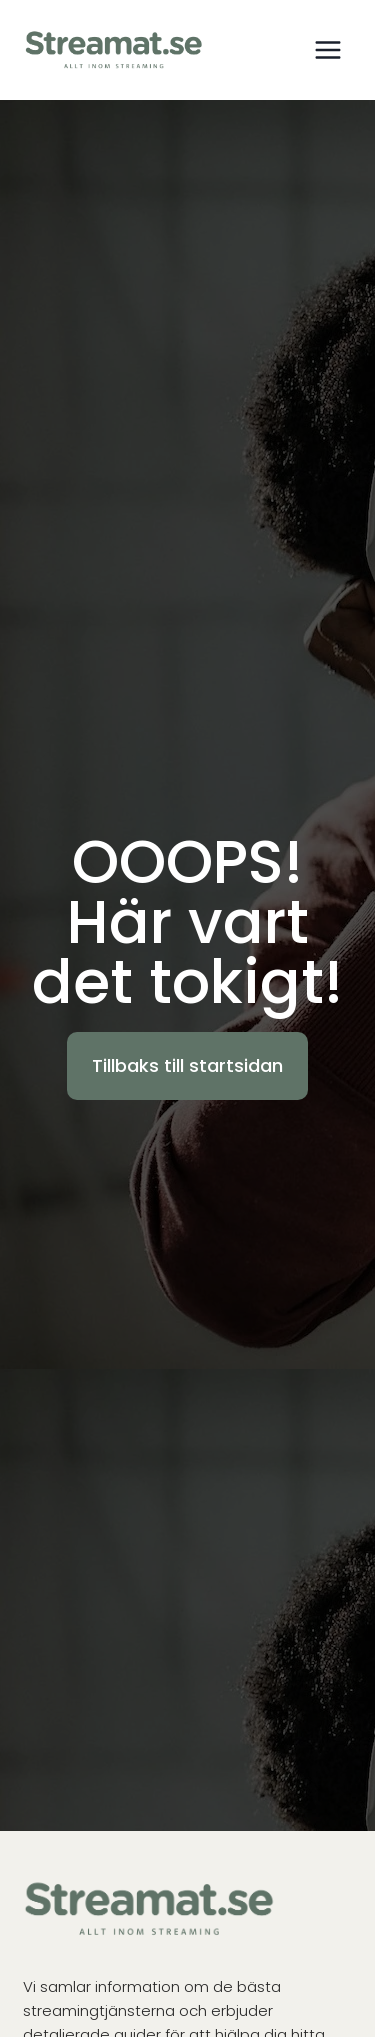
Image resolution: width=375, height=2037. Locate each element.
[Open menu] (327, 49)
